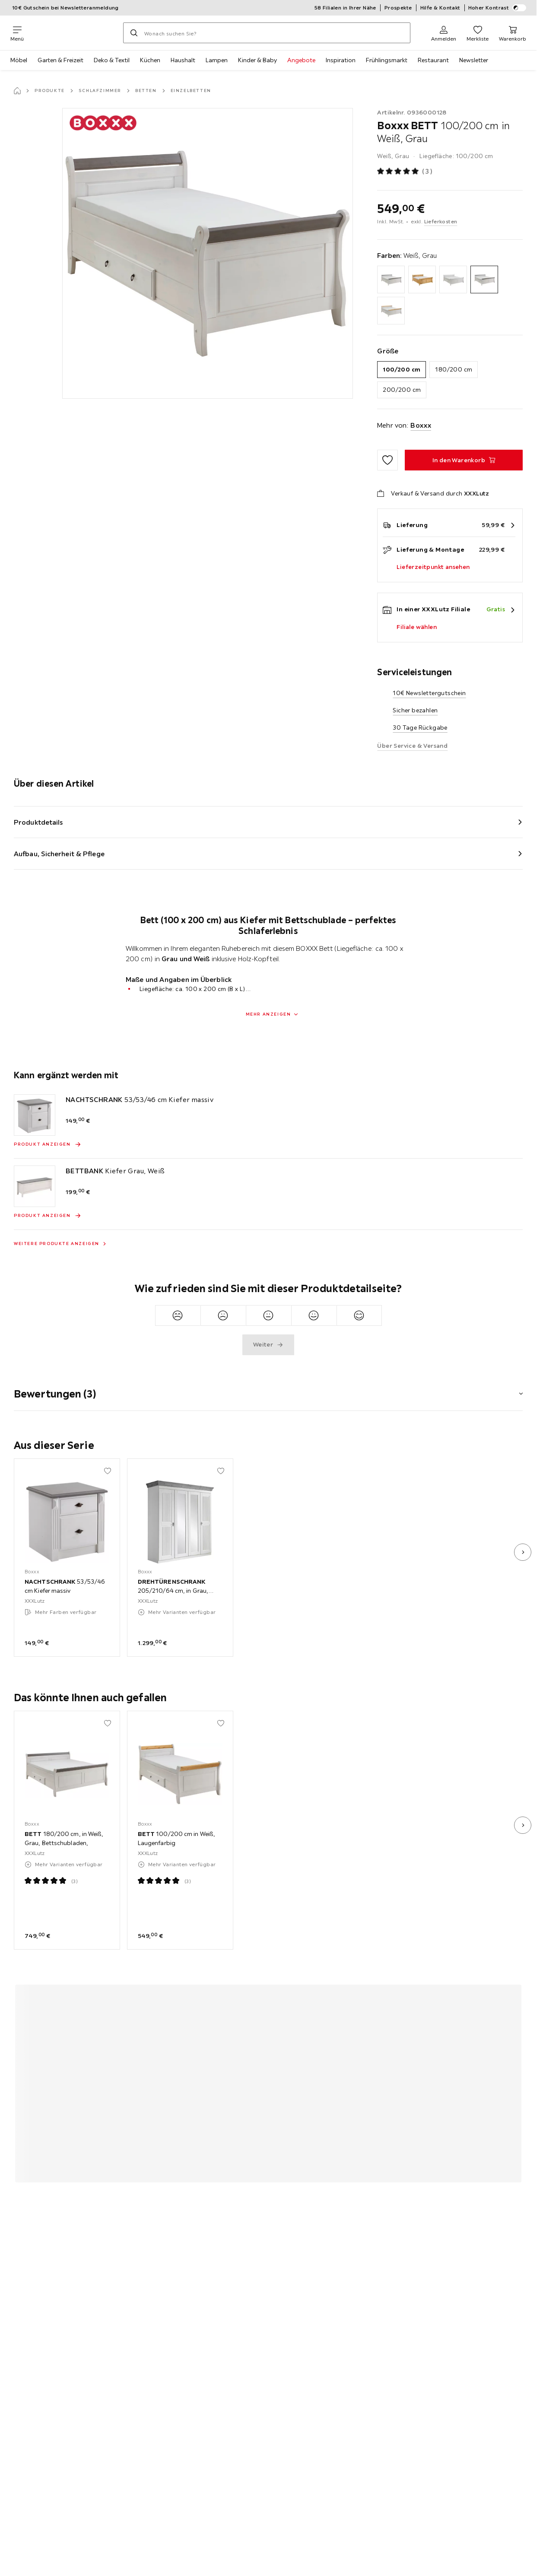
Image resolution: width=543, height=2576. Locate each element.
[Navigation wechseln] (17, 33)
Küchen (150, 60)
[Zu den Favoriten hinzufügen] (387, 460)
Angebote (301, 60)
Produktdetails (38, 822)
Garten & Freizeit (60, 60)
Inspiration (341, 60)
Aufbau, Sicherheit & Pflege (59, 853)
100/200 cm (401, 369)
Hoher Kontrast (497, 7)
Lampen (217, 60)
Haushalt (183, 60)
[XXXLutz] (73, 33)
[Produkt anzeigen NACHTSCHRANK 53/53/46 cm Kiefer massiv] (47, 1144)
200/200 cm (402, 390)
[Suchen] (134, 32)
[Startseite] (17, 90)
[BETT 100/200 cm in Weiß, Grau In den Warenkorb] (464, 460)
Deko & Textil (112, 60)
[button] (268, 1388)
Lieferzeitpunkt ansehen (433, 567)
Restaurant (433, 60)
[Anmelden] (443, 33)
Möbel (18, 60)
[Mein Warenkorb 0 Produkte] (512, 33)
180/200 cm (453, 369)
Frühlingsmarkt (386, 60)
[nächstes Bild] (522, 1552)
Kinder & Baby (257, 60)
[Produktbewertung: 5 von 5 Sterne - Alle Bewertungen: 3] (405, 172)
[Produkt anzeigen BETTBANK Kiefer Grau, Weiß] (47, 1216)
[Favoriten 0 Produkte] (478, 33)
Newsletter (473, 60)
